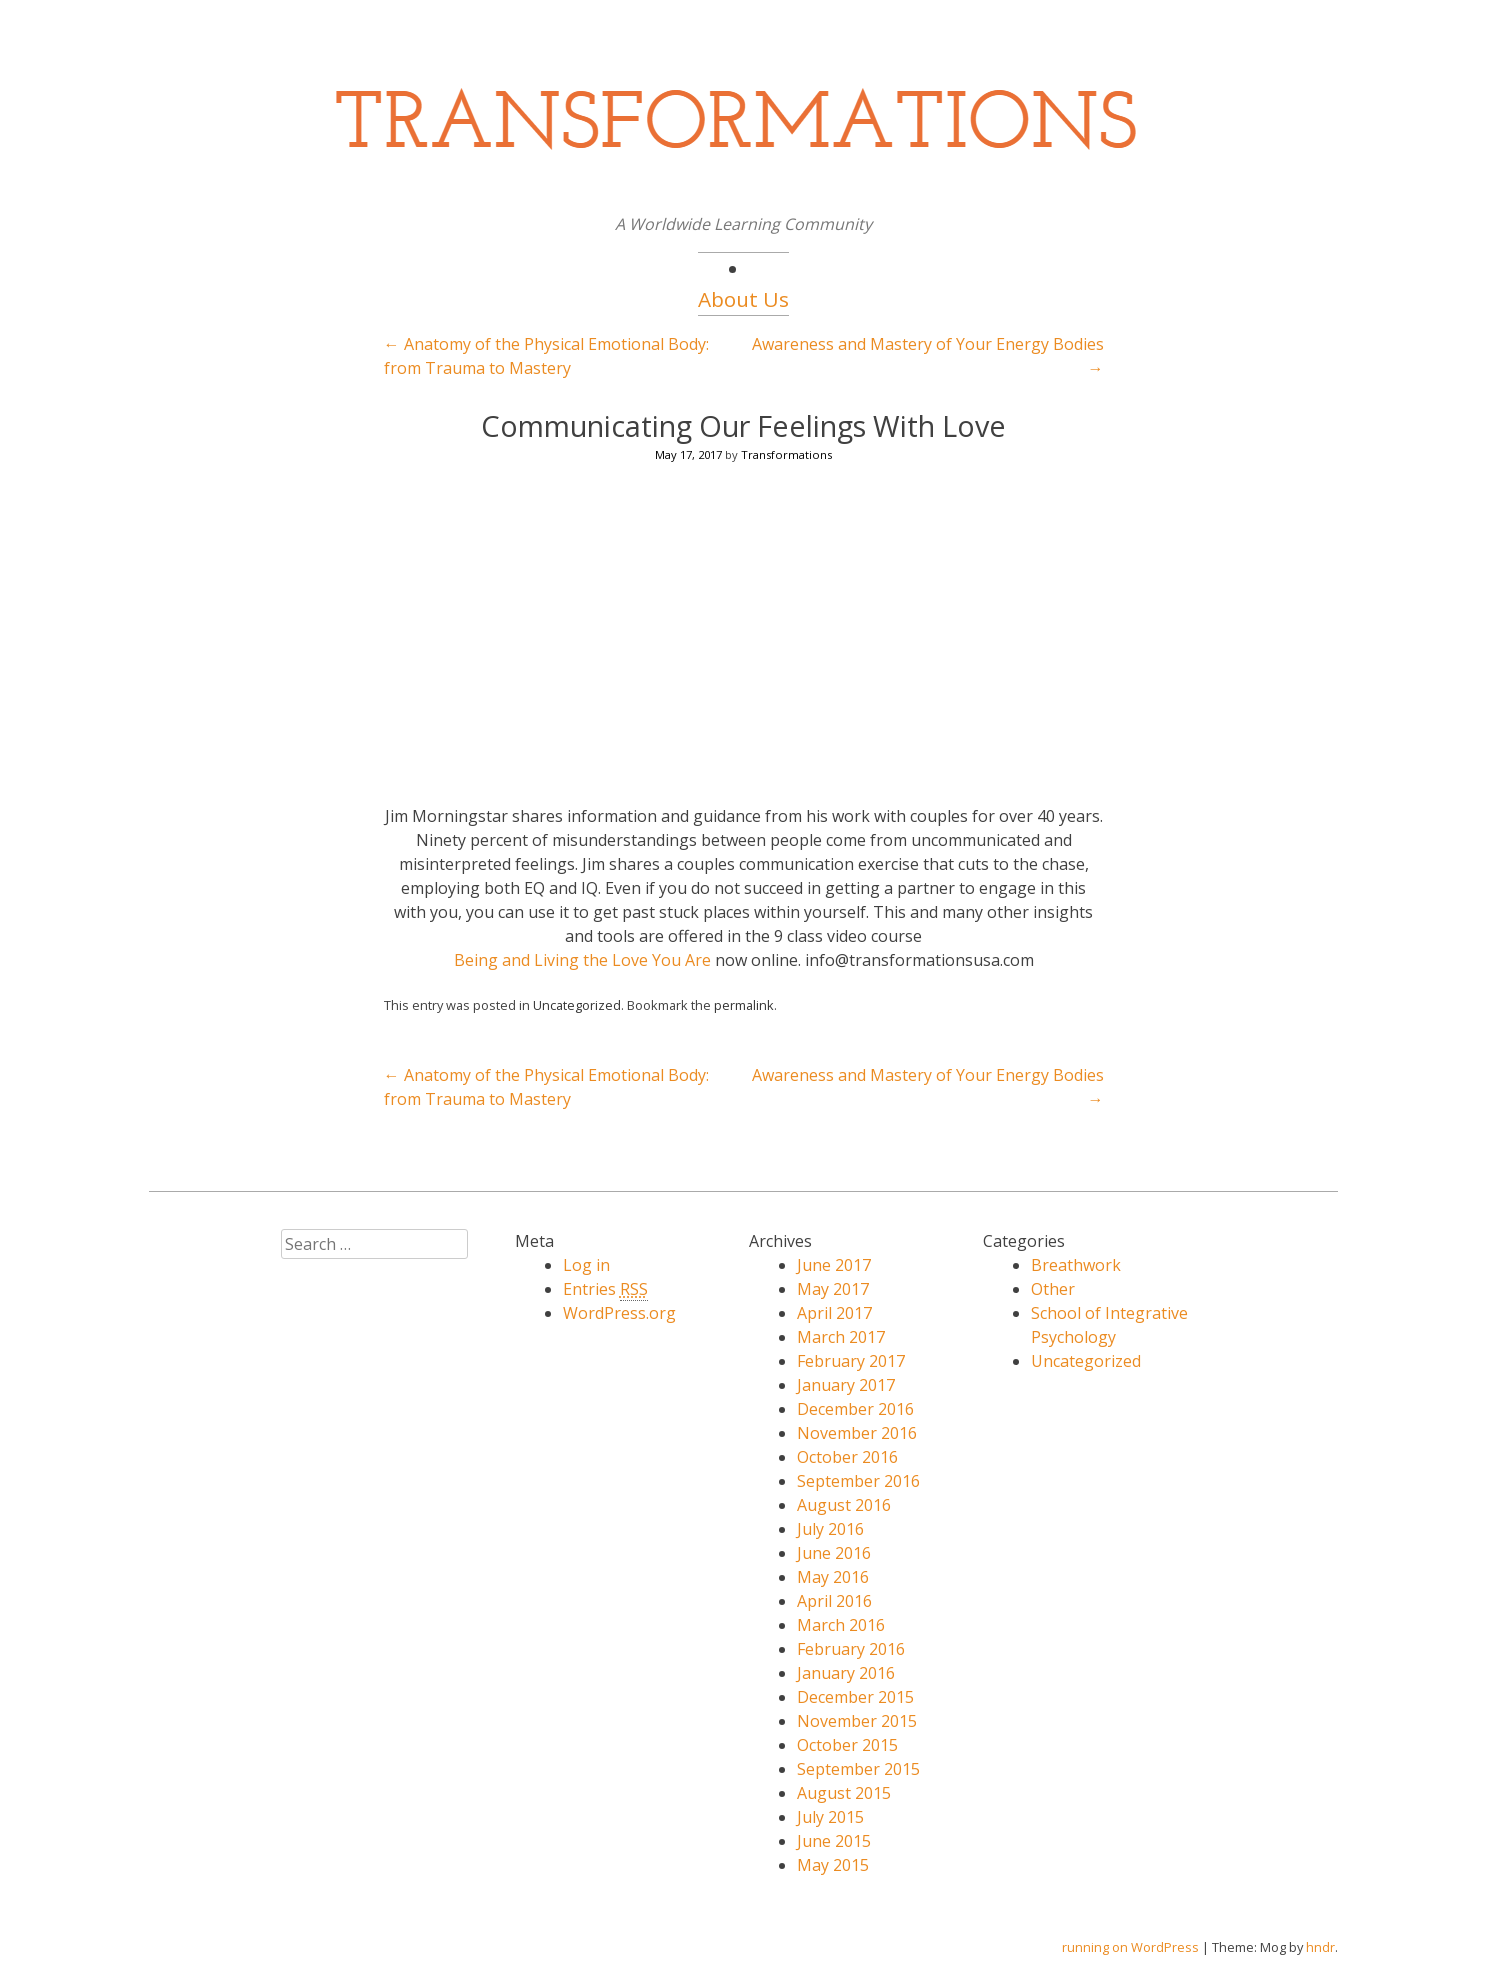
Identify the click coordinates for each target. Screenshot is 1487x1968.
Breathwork (1076, 1265)
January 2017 (846, 1385)
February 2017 (851, 1361)
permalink (744, 1005)
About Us (743, 299)
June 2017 (834, 1265)
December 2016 (855, 1409)
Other (1053, 1289)
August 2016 (844, 1505)
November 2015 (857, 1721)
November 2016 (857, 1433)
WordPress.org (619, 1313)
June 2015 (834, 1841)
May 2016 (833, 1577)
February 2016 (851, 1649)
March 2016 (841, 1625)
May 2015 (833, 1865)
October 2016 (847, 1457)
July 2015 (830, 1817)
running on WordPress (1130, 1947)
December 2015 (855, 1697)
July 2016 (830, 1529)
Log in (586, 1265)
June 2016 (834, 1553)
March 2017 (841, 1337)
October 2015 (847, 1745)
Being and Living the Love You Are (582, 960)
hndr (1320, 1947)
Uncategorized (577, 1005)
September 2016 (858, 1481)
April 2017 (834, 1313)
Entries (605, 1289)
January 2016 (846, 1673)
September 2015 (858, 1769)
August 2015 (844, 1793)
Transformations (786, 454)
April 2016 (834, 1601)
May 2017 (833, 1289)
